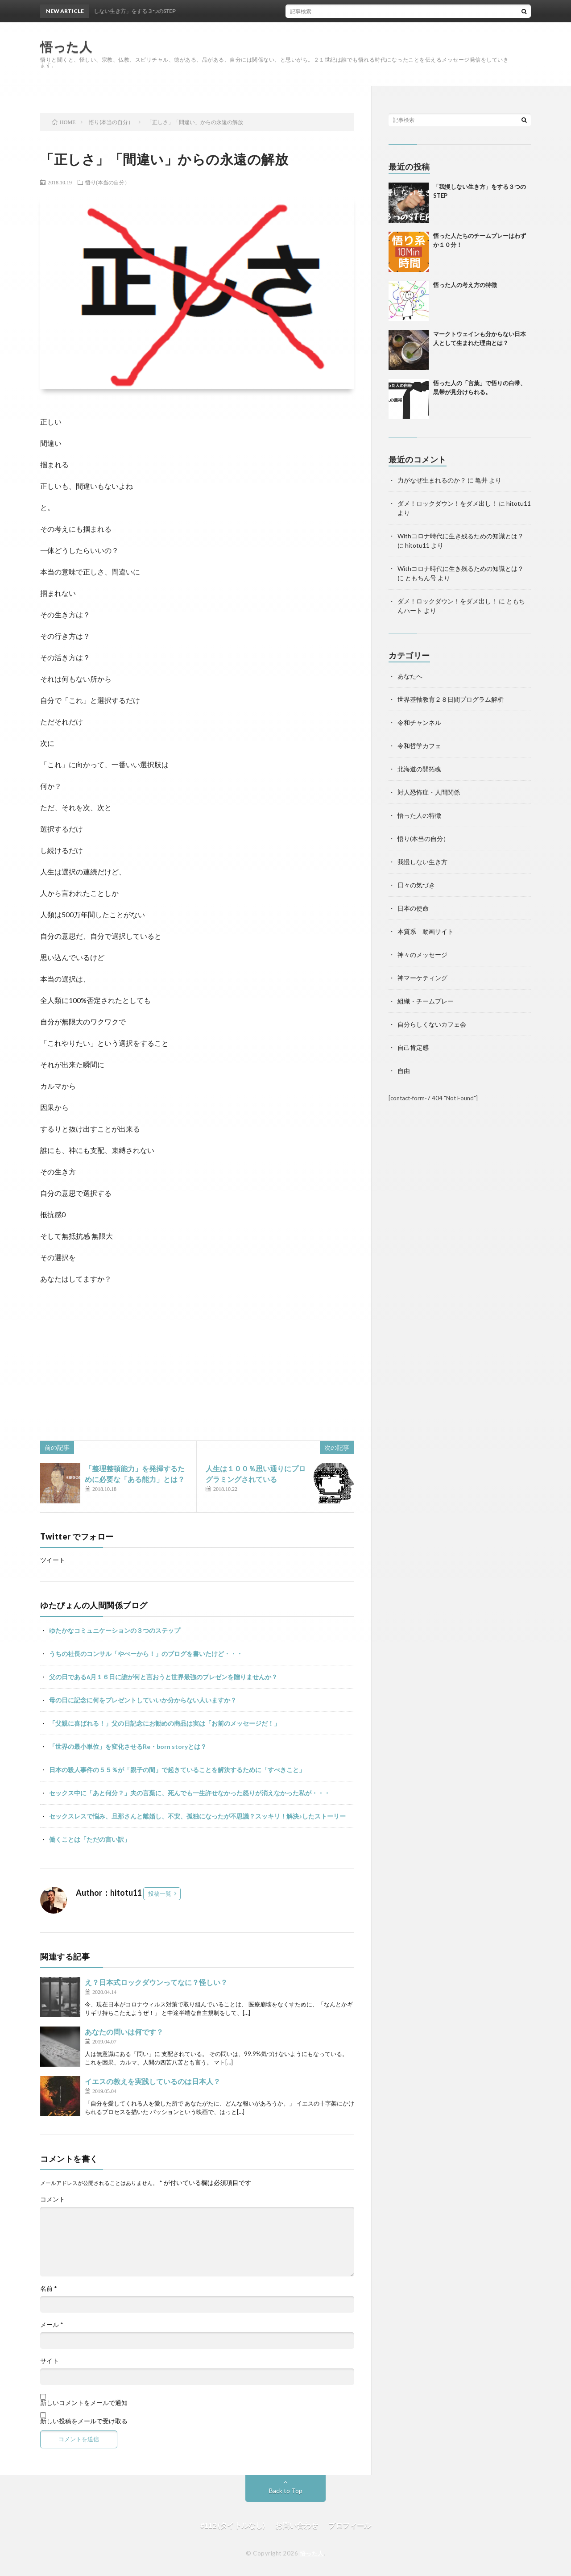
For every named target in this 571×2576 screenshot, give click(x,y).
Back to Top (285, 2490)
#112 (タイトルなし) (232, 2525)
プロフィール (349, 2525)
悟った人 (312, 2553)
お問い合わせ (296, 2525)
